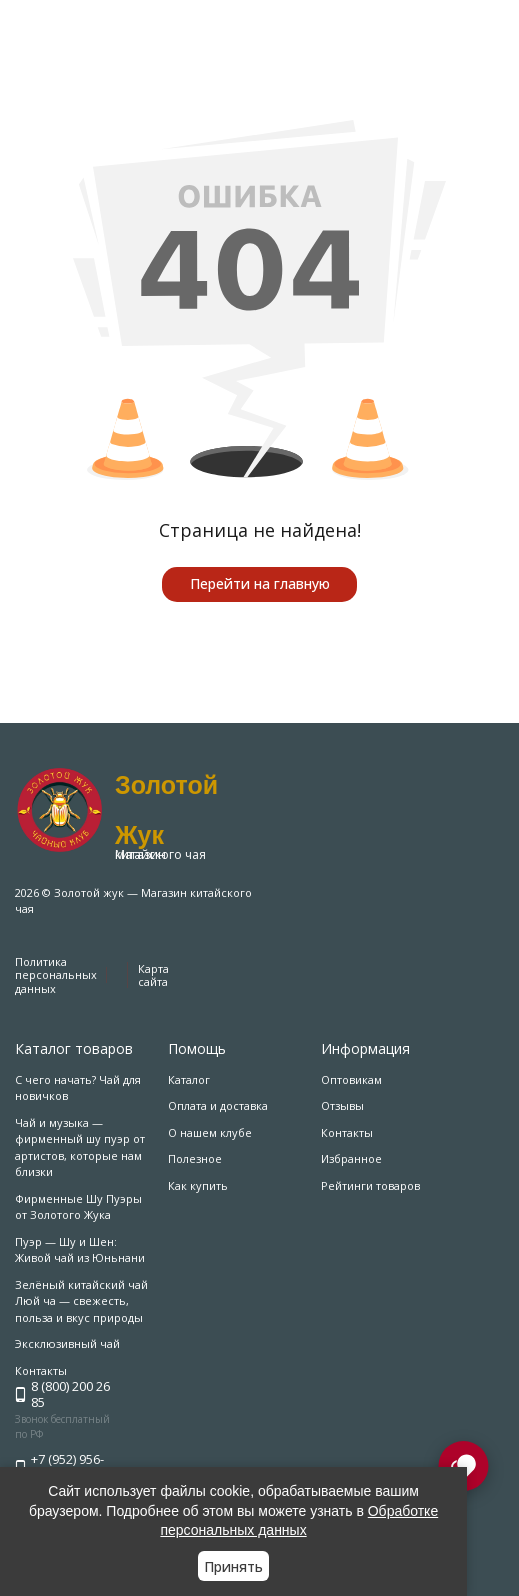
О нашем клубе (210, 1132)
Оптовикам (351, 1079)
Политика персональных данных (56, 974)
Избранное (351, 1158)
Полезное (195, 1158)
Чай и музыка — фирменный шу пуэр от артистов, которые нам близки (80, 1147)
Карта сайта (153, 975)
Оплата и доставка (218, 1105)
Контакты (347, 1132)
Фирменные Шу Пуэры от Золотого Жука (78, 1207)
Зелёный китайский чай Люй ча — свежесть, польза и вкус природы (81, 1301)
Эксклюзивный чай (67, 1343)
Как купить (198, 1185)
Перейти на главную (260, 583)
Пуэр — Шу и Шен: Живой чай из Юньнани (80, 1250)
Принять (233, 1566)
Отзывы (342, 1105)
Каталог (189, 1079)
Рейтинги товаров (370, 1185)
